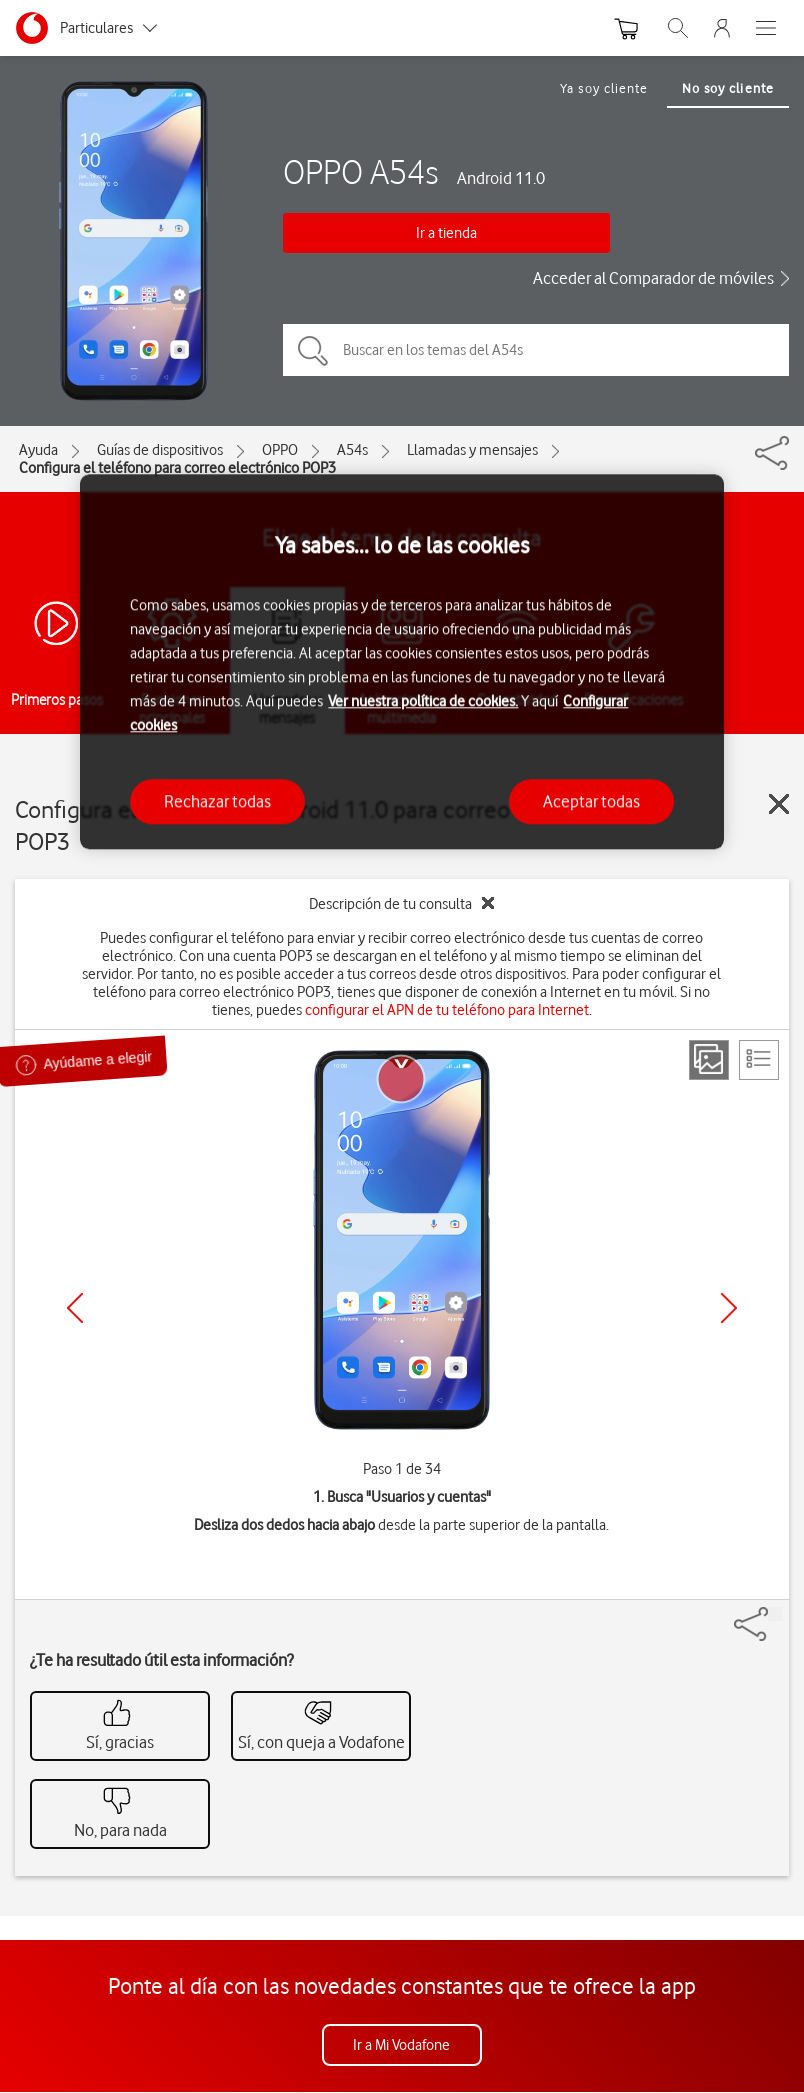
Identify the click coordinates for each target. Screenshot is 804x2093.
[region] (401, 662)
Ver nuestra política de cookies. (423, 701)
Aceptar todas (591, 801)
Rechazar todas (217, 801)
